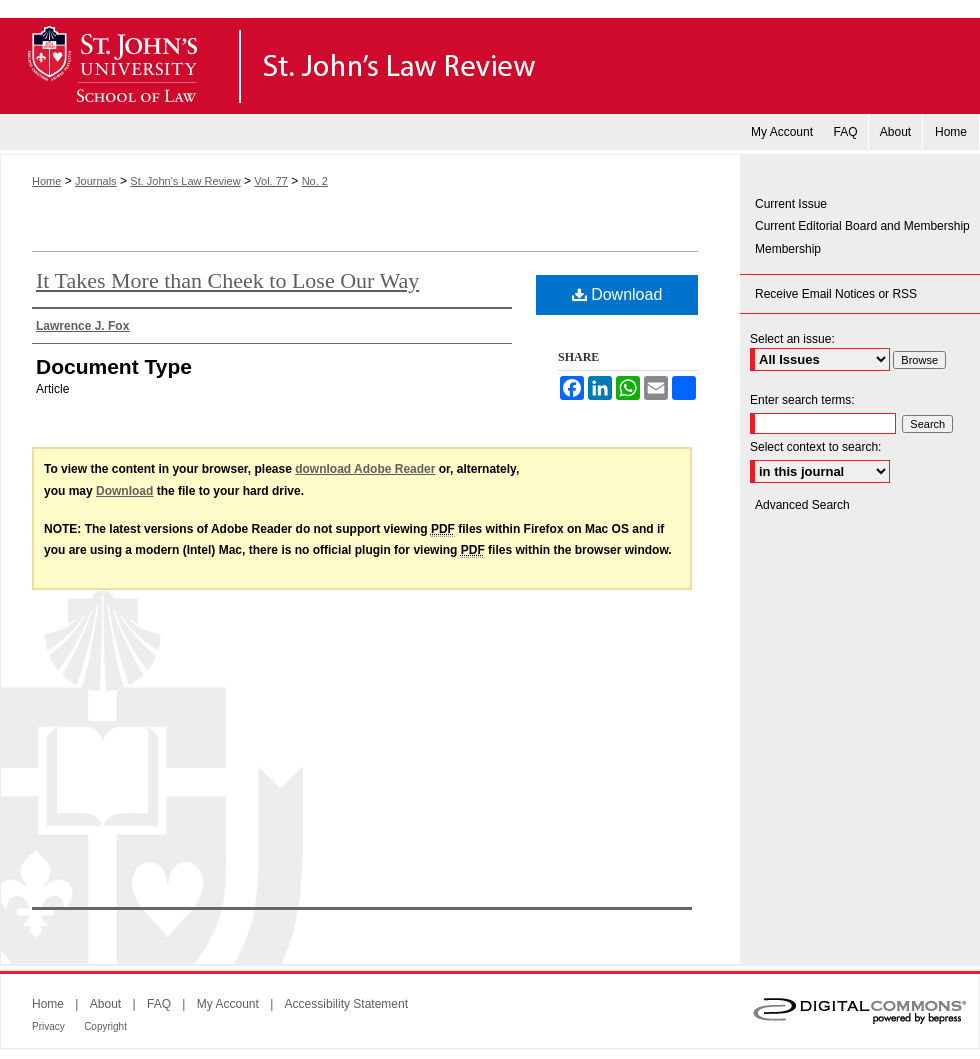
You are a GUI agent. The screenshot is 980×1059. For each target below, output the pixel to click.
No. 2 (315, 181)
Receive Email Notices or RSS (836, 294)
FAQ (159, 1004)
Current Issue (791, 204)
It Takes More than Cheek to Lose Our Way (227, 280)
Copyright (105, 1026)
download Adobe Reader (365, 469)
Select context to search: (815, 447)
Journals (96, 181)
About (105, 1004)
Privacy (48, 1026)
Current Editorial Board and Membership (862, 226)
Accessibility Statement (346, 1004)
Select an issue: (792, 339)
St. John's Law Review (490, 66)
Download (617, 294)
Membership (788, 249)
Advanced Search (802, 505)
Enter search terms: (802, 400)
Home (46, 181)
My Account (228, 1004)
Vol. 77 (271, 181)
